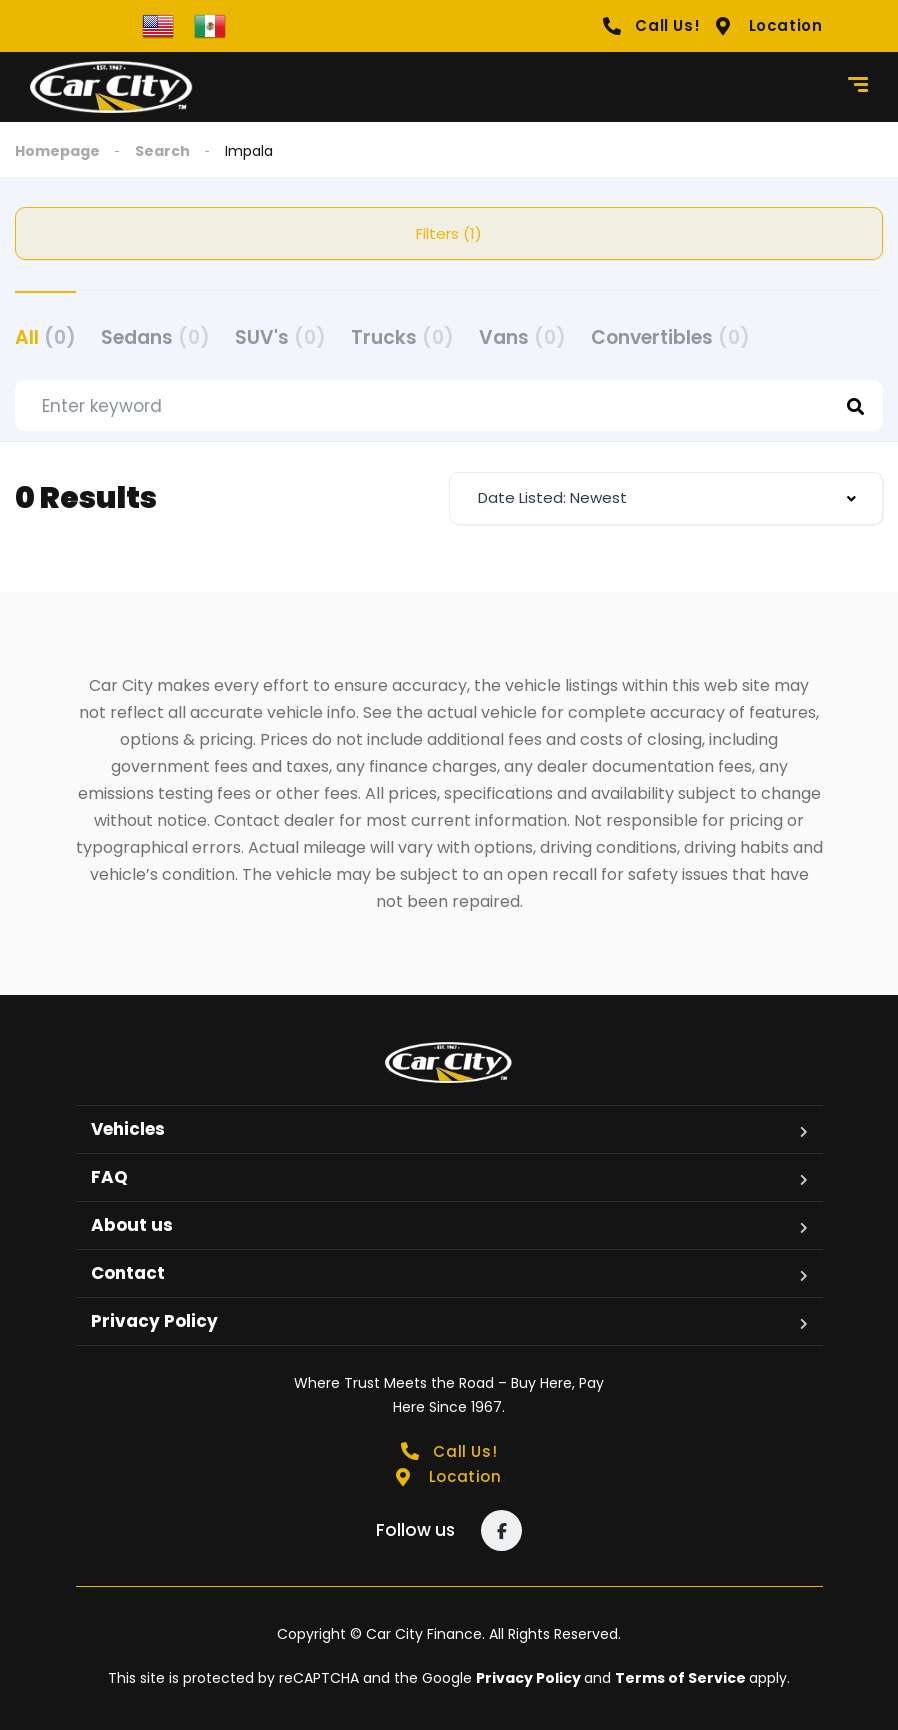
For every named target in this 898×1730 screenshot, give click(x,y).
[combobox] (666, 498)
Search (162, 151)
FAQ (109, 1177)
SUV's (280, 337)
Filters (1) (449, 233)
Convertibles (670, 337)
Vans (522, 337)
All (45, 337)
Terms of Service (682, 1678)
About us (132, 1225)
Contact (128, 1273)
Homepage (57, 151)
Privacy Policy (154, 1321)
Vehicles (128, 1129)
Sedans (155, 337)
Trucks (402, 337)
